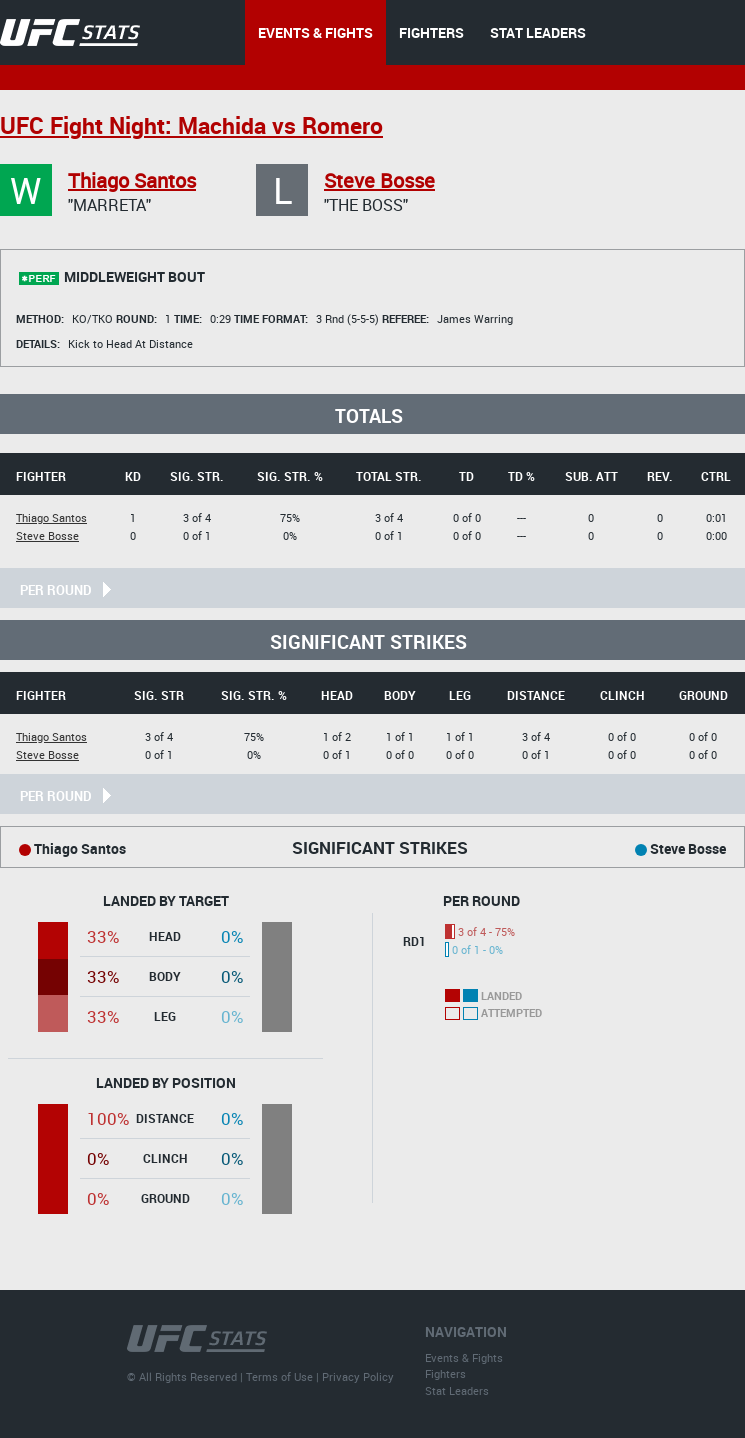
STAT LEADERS (538, 32)
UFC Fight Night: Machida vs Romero (191, 125)
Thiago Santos (132, 180)
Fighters (445, 1373)
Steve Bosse (379, 180)
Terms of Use (279, 1376)
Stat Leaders (457, 1390)
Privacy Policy (358, 1376)
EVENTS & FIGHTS (315, 32)
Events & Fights (464, 1357)
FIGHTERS (431, 32)
